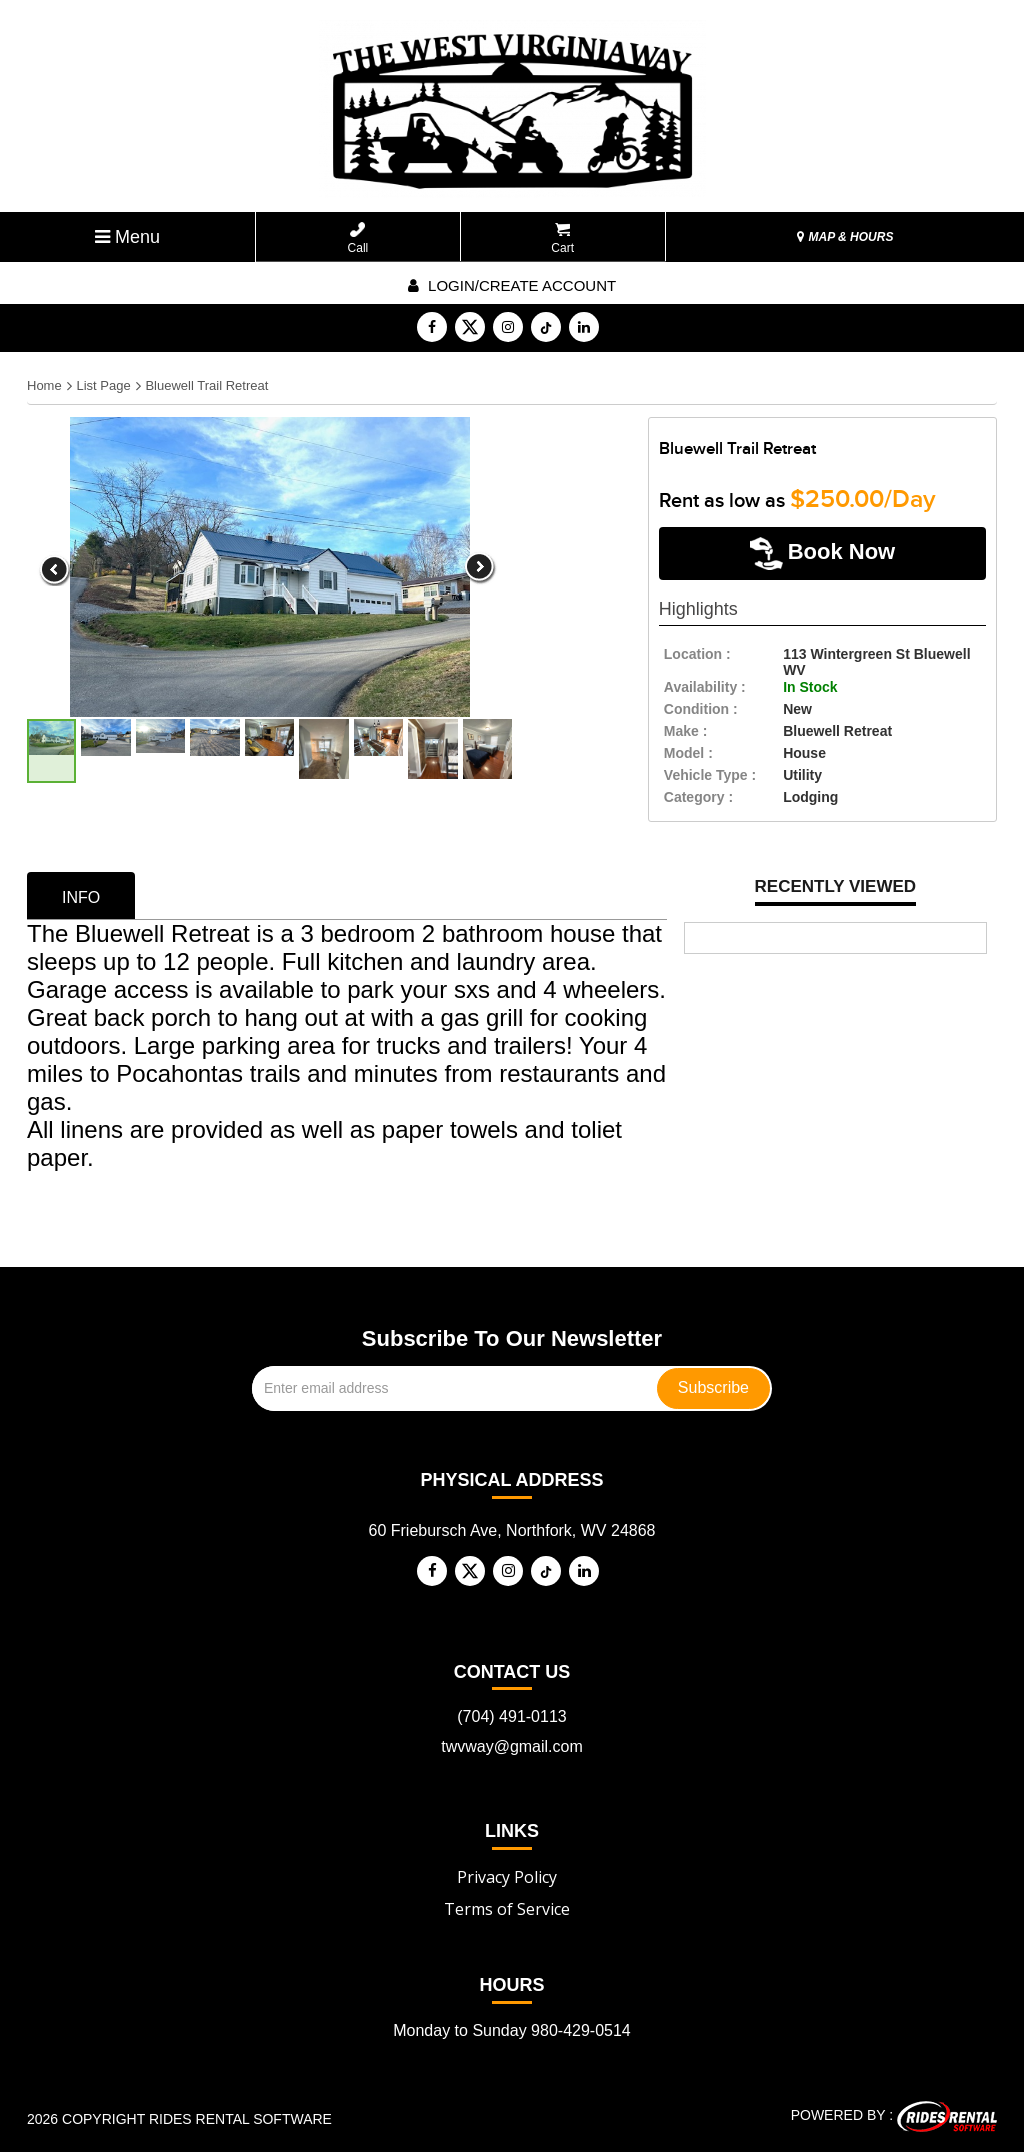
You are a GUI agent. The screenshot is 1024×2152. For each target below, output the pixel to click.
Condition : (701, 709)
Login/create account (512, 285)
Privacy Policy (507, 1877)
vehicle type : (710, 775)
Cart (562, 238)
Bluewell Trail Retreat (206, 385)
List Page (103, 385)
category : (698, 797)
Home (44, 385)
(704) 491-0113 (511, 1716)
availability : (705, 687)
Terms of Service (507, 1909)
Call (358, 238)
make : (686, 731)
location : (697, 654)
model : (688, 753)
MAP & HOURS (845, 237)
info (81, 897)
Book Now (823, 553)
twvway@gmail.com (512, 1746)
